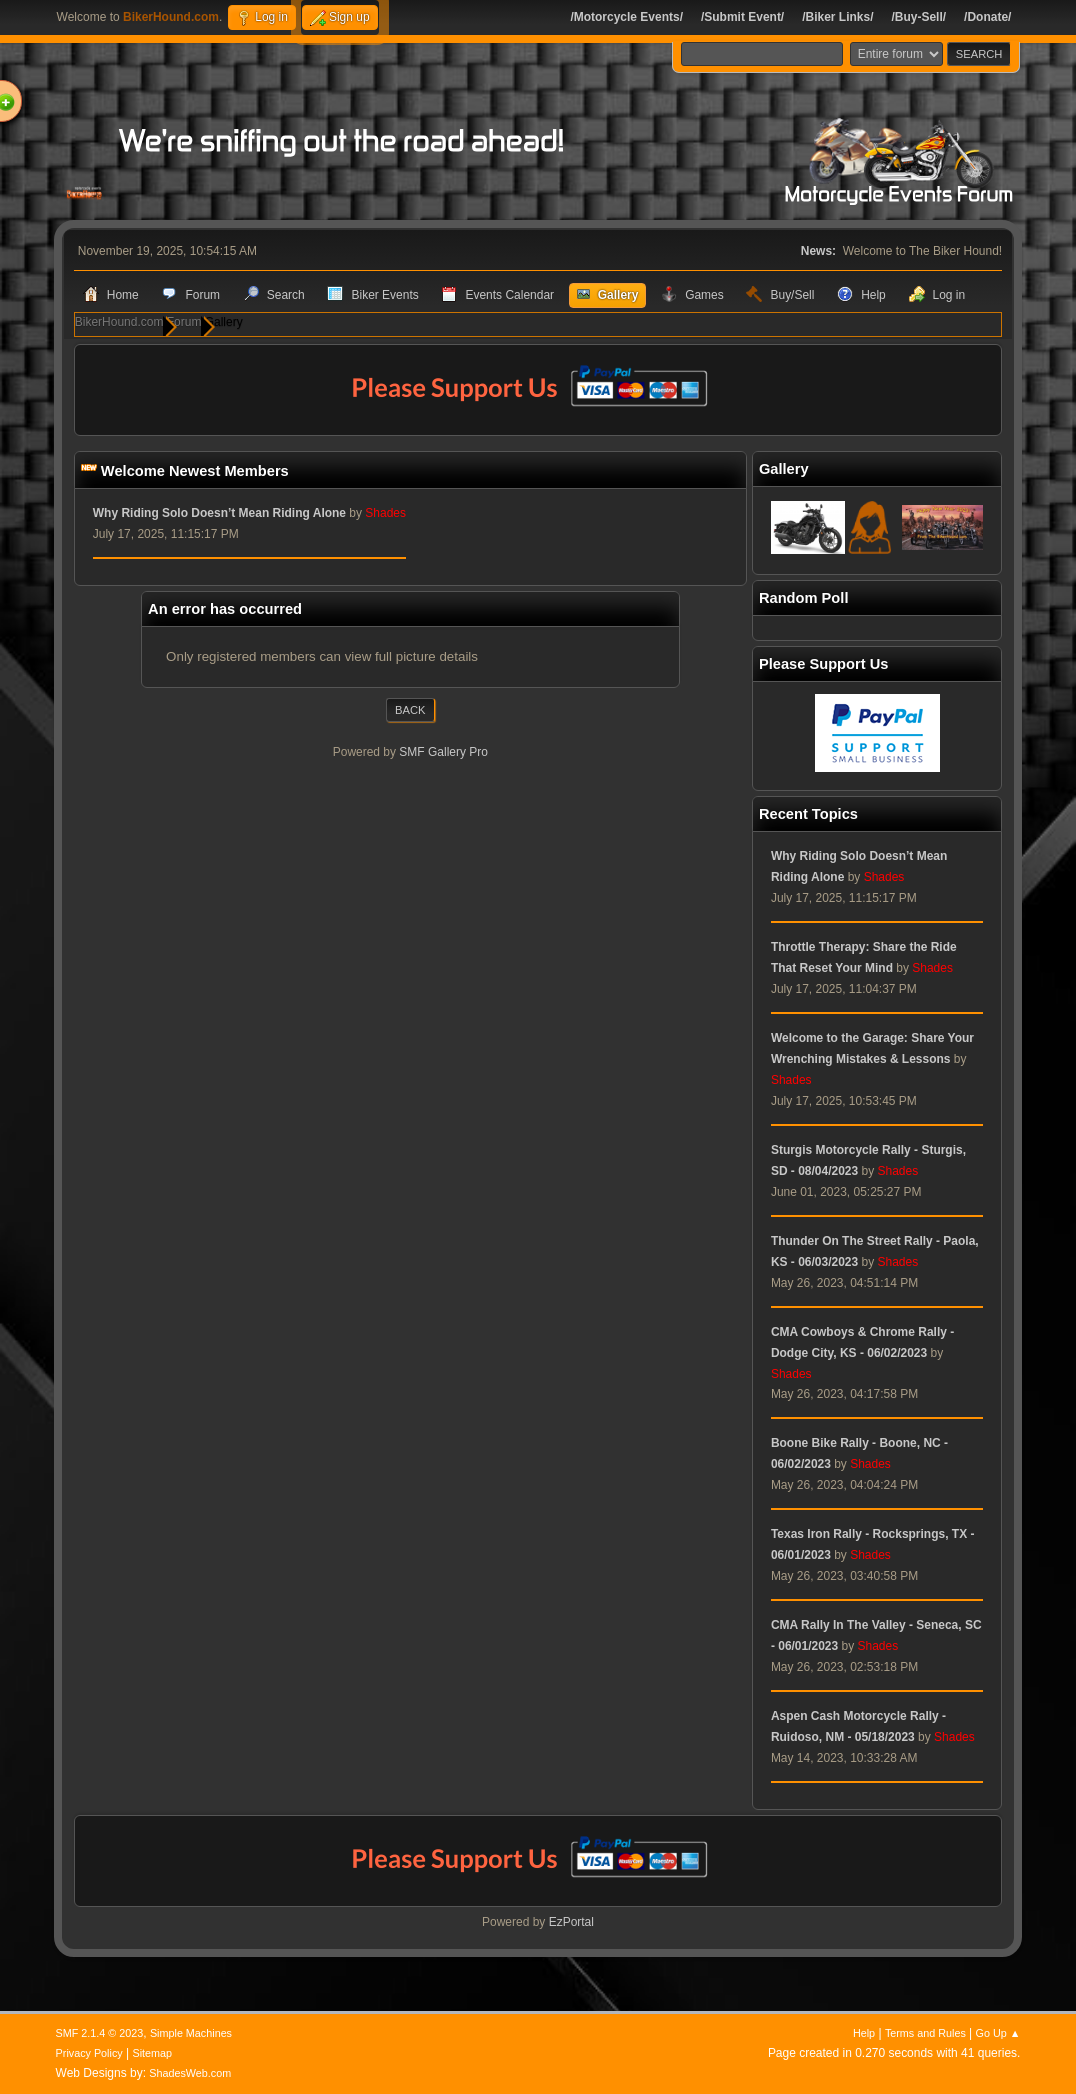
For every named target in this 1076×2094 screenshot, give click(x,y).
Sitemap (152, 2053)
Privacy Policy (89, 2053)
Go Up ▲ (998, 2033)
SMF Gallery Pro (443, 753)
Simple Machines (191, 2033)
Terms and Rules (925, 2033)
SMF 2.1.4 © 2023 (100, 2033)
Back (410, 711)
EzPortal (571, 1923)
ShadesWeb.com (190, 2073)
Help (864, 2033)
